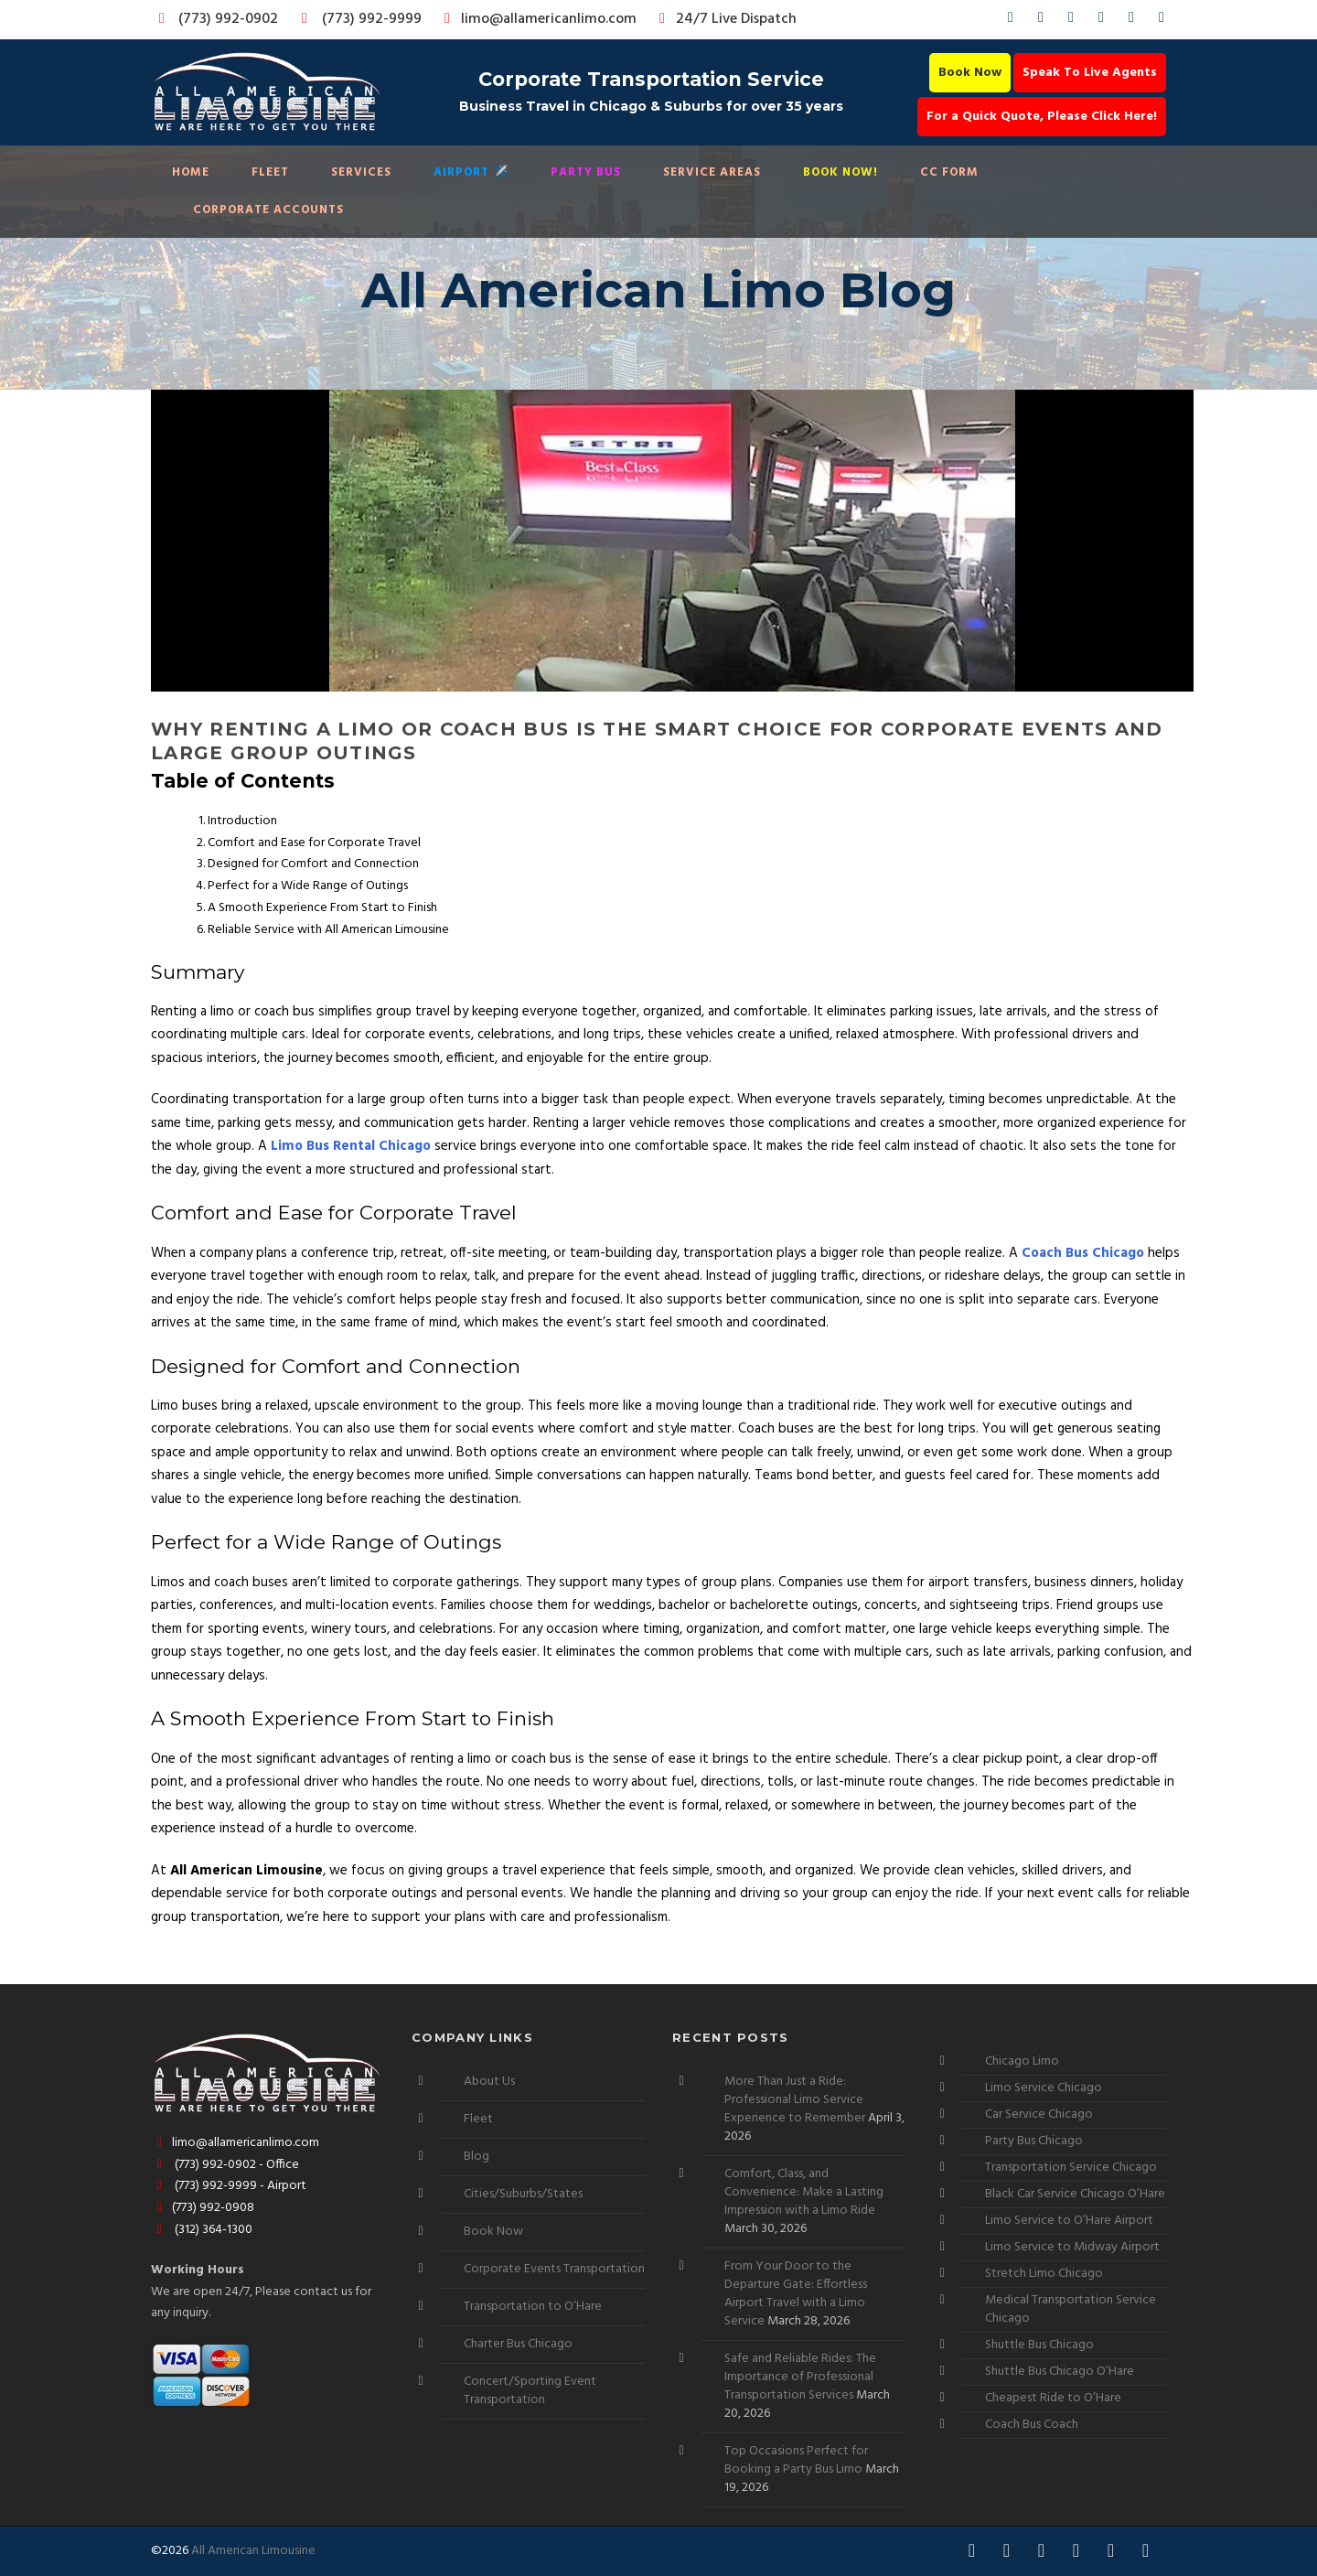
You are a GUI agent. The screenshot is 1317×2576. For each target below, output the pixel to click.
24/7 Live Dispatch (725, 19)
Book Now (969, 72)
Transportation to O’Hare (533, 2306)
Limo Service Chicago (1043, 2087)
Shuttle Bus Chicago (1039, 2345)
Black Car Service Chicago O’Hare (1075, 2194)
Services (361, 172)
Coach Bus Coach (1031, 2424)
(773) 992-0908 (202, 2207)
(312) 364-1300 (201, 2229)
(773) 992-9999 (357, 19)
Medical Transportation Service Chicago (1070, 2309)
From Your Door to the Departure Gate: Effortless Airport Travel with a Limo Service (795, 2294)
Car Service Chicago (1039, 2114)
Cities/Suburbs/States (523, 2194)
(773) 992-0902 (215, 19)
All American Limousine (253, 2550)
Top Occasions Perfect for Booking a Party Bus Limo (796, 2460)
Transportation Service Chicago (1071, 2167)
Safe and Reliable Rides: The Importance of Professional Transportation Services (800, 2377)
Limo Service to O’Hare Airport (1069, 2220)
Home (190, 172)
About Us (489, 2081)
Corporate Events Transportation (554, 2269)
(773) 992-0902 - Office (225, 2164)
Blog (476, 2156)
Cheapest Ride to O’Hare (1053, 2398)
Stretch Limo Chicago (1044, 2273)
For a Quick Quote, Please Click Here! (1041, 116)
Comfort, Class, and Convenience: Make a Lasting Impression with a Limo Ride (803, 2192)
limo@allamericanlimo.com (537, 19)
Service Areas (712, 172)
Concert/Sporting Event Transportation (530, 2390)
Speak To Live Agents (1090, 72)
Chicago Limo (1022, 2061)
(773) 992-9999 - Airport (228, 2185)
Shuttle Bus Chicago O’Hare (1059, 2371)
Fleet (270, 172)
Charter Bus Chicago (518, 2344)
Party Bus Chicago (1034, 2141)
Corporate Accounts (268, 210)
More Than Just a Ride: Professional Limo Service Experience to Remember (794, 2100)
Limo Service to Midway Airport (1072, 2247)
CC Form (949, 172)
